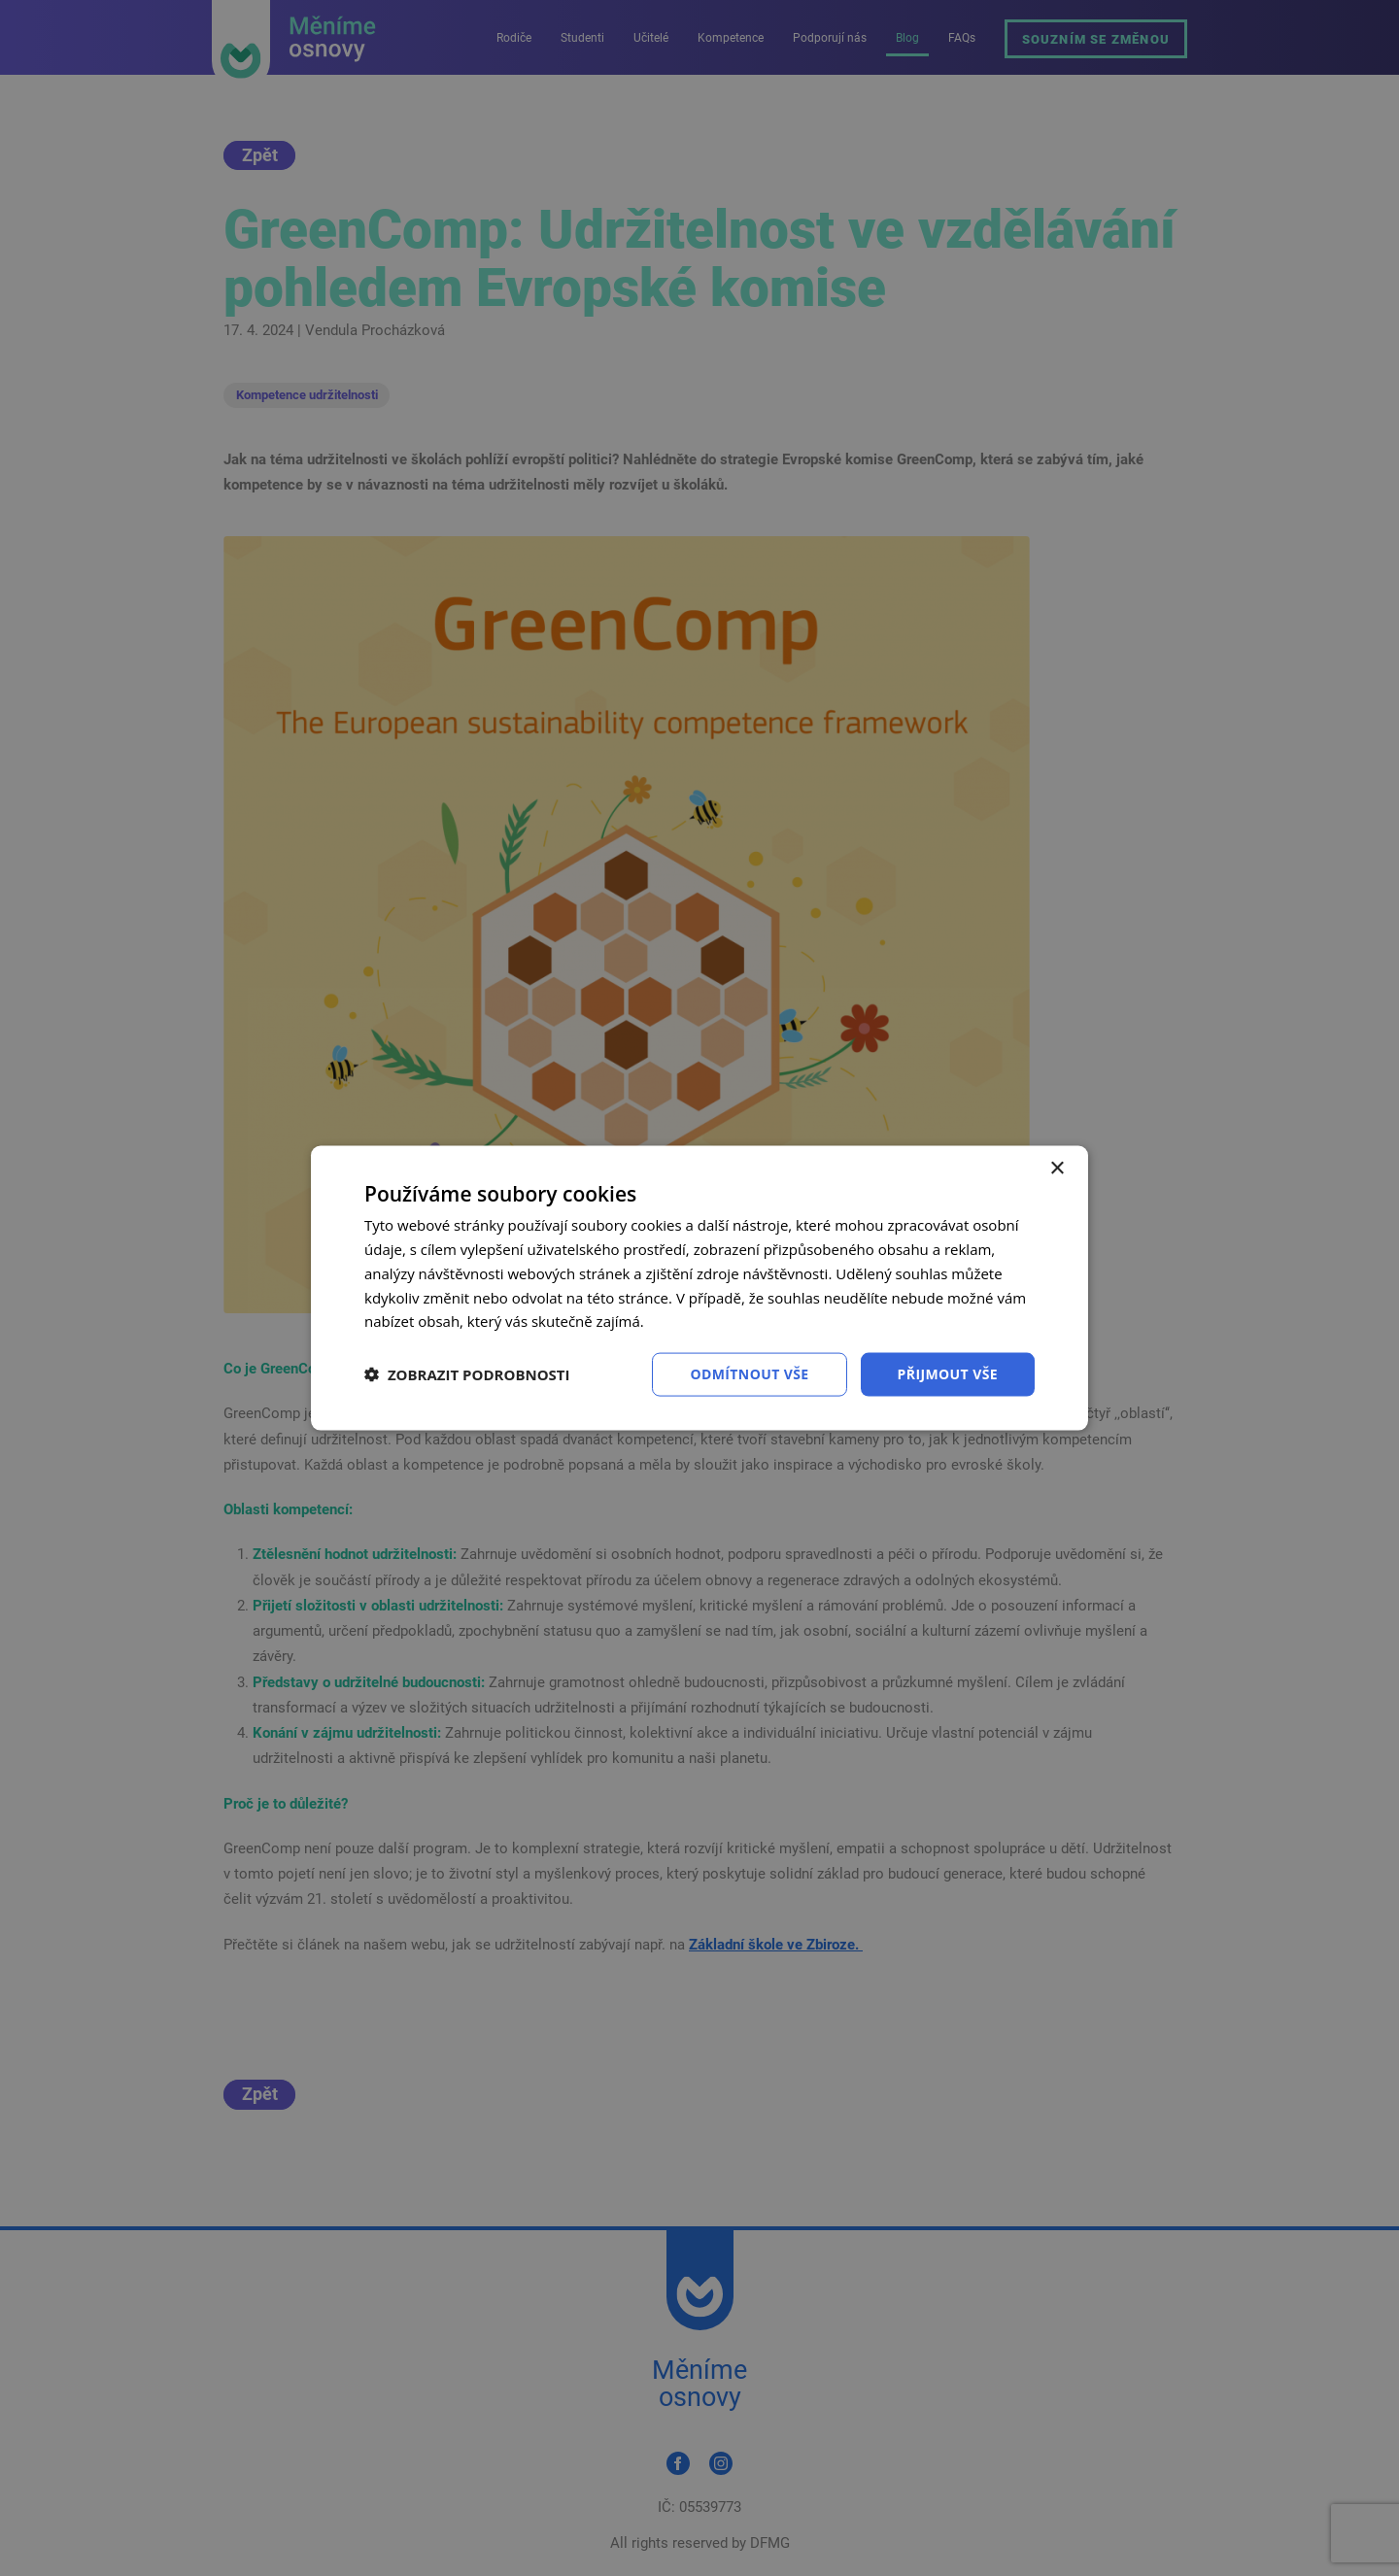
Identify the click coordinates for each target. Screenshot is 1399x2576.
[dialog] (699, 1288)
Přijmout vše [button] (948, 1374)
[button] (467, 1374)
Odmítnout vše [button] (749, 1374)
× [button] (1056, 1169)
